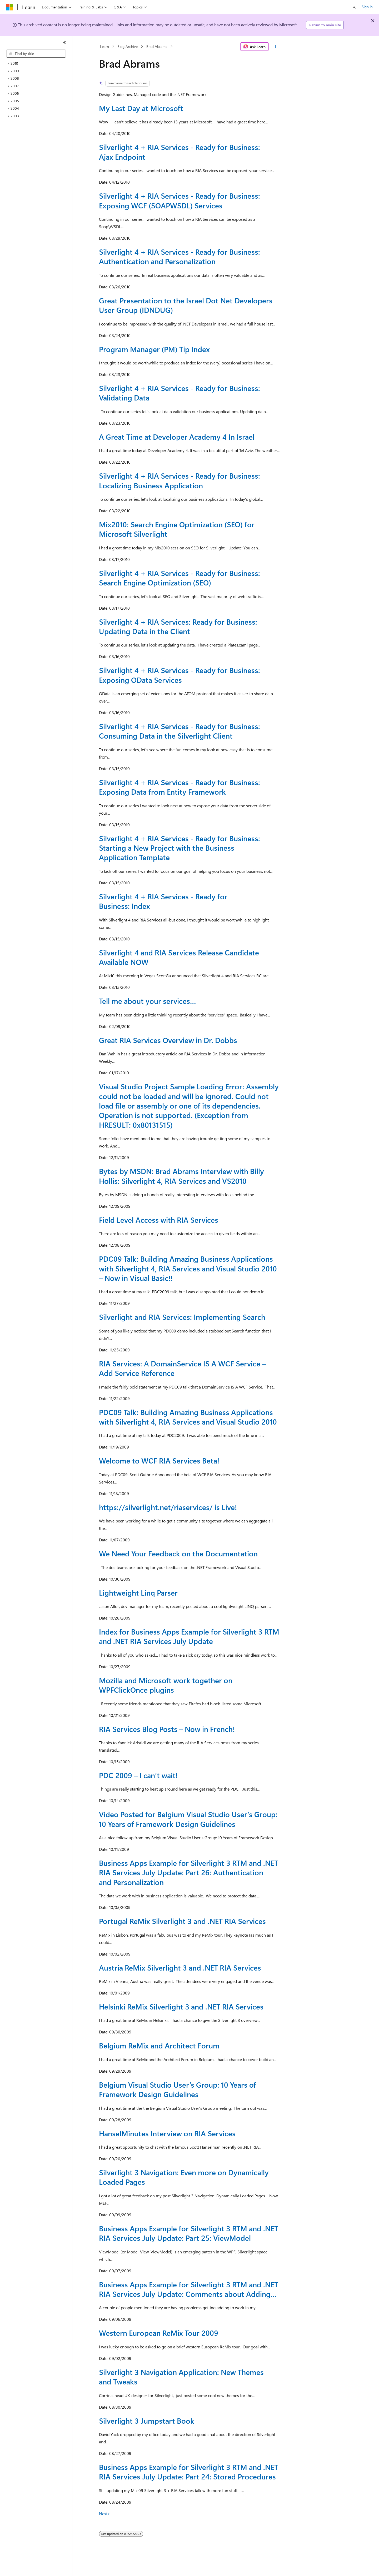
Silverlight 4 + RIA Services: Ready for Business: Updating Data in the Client (178, 626)
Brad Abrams (156, 46)
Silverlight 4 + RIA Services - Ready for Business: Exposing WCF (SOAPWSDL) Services (179, 200)
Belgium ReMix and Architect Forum (159, 2045)
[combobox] (36, 53)
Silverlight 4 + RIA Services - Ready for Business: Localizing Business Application (179, 480)
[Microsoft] (9, 7)
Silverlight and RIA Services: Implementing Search (182, 1317)
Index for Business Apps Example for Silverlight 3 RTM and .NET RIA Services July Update (189, 1636)
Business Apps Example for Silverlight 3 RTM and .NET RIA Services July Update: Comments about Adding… (188, 2289)
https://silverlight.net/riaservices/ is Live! (168, 1507)
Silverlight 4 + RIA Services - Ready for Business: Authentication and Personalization (179, 256)
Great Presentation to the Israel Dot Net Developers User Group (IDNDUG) (185, 305)
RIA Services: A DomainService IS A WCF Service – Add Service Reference (182, 1368)
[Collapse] (64, 42)
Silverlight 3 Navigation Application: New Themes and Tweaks (181, 2376)
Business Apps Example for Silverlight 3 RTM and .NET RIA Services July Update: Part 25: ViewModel (188, 2233)
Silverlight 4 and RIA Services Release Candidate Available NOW (179, 957)
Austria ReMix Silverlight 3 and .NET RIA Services (180, 1967)
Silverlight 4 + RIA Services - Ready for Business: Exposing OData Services (179, 674)
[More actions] (275, 46)
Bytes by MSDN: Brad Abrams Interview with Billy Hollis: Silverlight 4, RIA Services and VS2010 (181, 1175)
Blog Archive (127, 46)
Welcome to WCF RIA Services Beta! (159, 1460)
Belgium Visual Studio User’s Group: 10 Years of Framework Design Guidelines (177, 2089)
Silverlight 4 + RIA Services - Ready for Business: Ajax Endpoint (179, 151)
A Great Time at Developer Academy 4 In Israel (177, 437)
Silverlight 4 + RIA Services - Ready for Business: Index (163, 901)
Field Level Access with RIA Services (158, 1220)
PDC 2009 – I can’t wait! (138, 1775)
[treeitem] (38, 63)
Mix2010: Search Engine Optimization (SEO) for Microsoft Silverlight (177, 529)
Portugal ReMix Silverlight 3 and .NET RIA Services (182, 1921)
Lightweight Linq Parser (138, 1592)
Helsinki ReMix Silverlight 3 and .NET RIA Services (181, 2006)
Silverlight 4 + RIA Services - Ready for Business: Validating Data (179, 392)
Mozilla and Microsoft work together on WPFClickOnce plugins (165, 1685)
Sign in (367, 6)
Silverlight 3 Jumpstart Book (146, 2420)
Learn (104, 46)
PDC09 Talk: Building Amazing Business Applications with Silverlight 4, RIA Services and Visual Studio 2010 (188, 1416)
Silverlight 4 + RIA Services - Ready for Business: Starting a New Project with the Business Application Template (179, 847)
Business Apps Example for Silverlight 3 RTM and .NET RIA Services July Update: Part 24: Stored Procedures (188, 2471)
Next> (104, 2513)
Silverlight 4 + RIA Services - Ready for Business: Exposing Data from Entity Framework (179, 786)
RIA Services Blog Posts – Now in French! (167, 1729)
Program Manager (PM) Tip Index (154, 349)
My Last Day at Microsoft (141, 108)
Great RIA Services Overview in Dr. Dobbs (168, 1040)
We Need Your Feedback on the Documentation (178, 1553)
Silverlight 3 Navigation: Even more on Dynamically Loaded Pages (184, 2177)
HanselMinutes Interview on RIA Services (167, 2133)
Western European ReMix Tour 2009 (158, 2333)
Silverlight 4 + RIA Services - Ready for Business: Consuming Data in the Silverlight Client (179, 730)
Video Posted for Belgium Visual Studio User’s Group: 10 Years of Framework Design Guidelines (188, 1818)
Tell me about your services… (147, 1001)
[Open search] (354, 7)
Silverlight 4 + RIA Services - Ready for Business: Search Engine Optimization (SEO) (179, 577)
